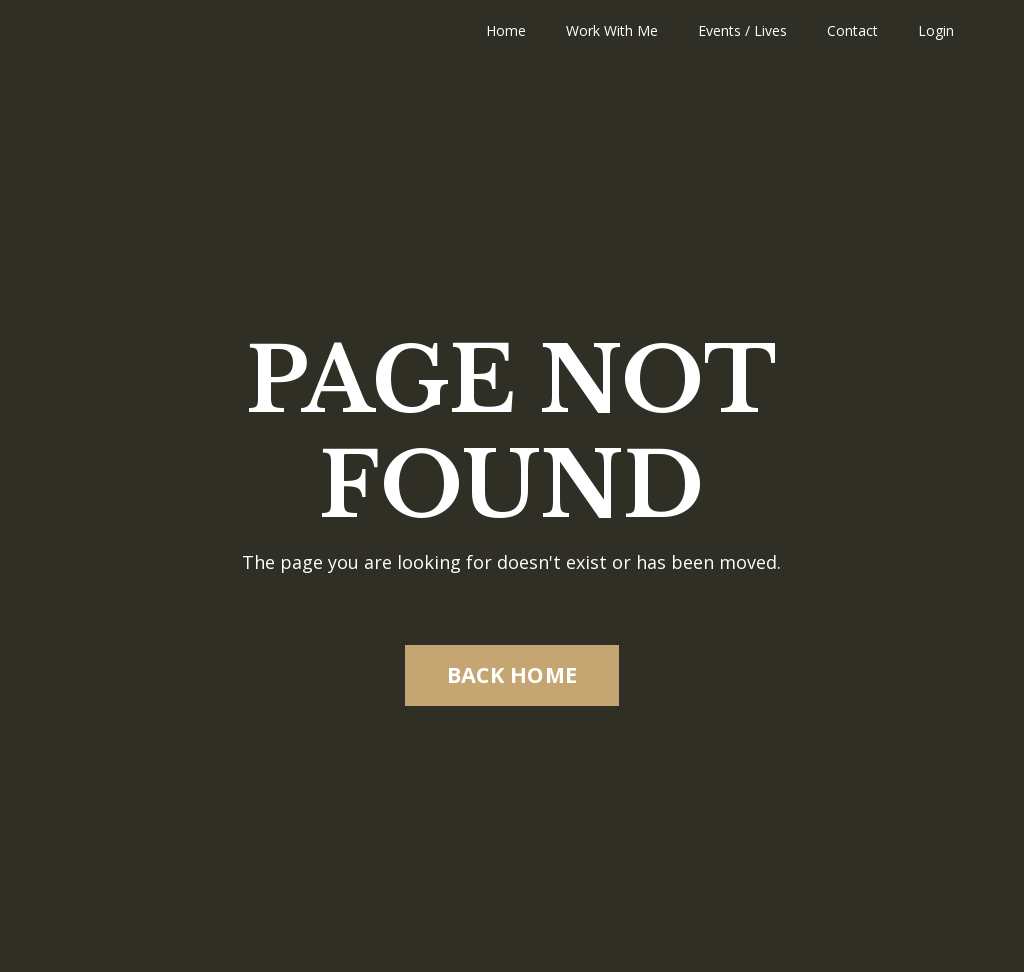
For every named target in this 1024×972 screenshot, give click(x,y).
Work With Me (612, 30)
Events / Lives (742, 30)
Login (936, 30)
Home (506, 30)
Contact (852, 30)
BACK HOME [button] (512, 674)
